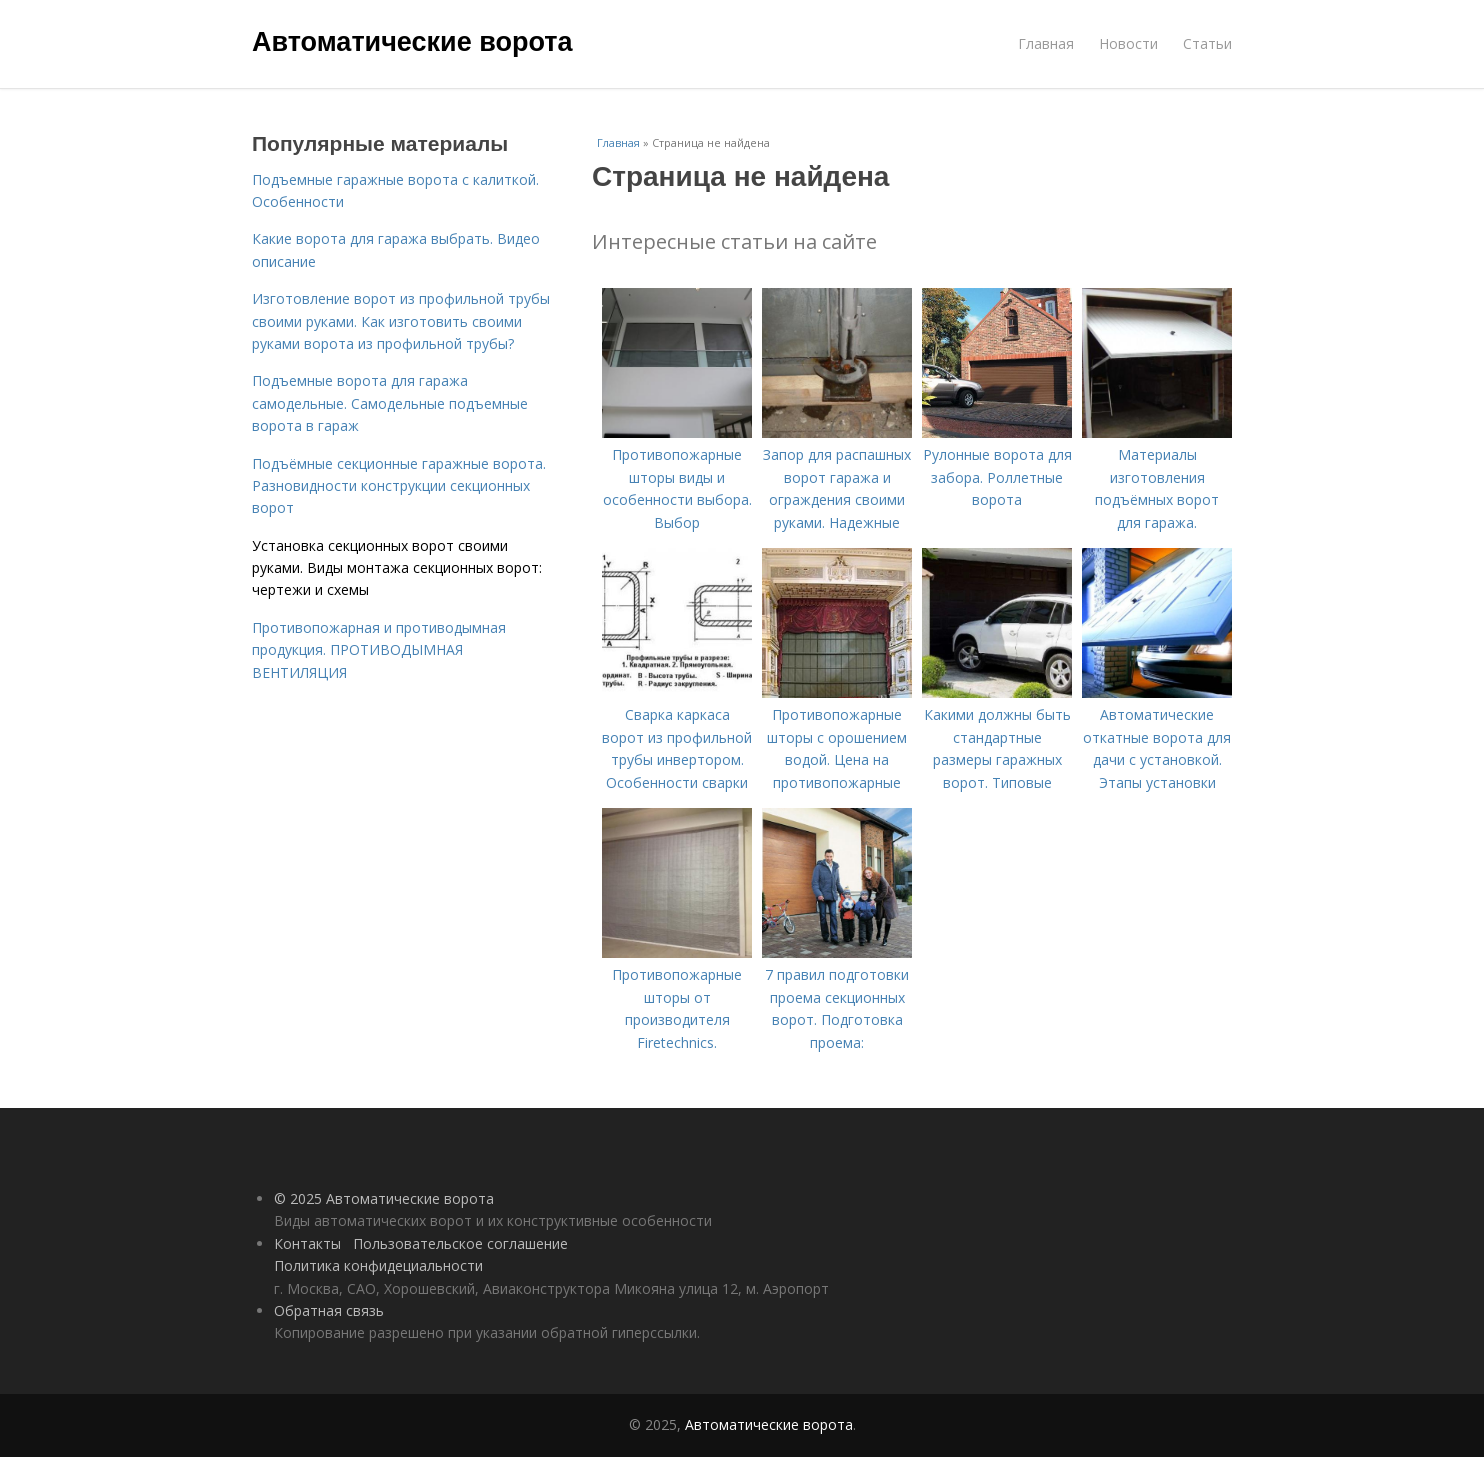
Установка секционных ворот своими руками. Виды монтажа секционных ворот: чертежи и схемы (397, 568)
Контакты (307, 1243)
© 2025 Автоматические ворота (384, 1198)
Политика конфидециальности (378, 1265)
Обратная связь (329, 1310)
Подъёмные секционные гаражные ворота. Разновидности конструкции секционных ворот (399, 486)
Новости (1128, 43)
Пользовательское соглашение (460, 1243)
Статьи (1207, 43)
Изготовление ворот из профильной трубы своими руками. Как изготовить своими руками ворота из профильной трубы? (401, 321)
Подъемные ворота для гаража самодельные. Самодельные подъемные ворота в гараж (390, 403)
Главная (1046, 43)
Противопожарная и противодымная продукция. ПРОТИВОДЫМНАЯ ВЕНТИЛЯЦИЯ (379, 650)
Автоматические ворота (412, 42)
